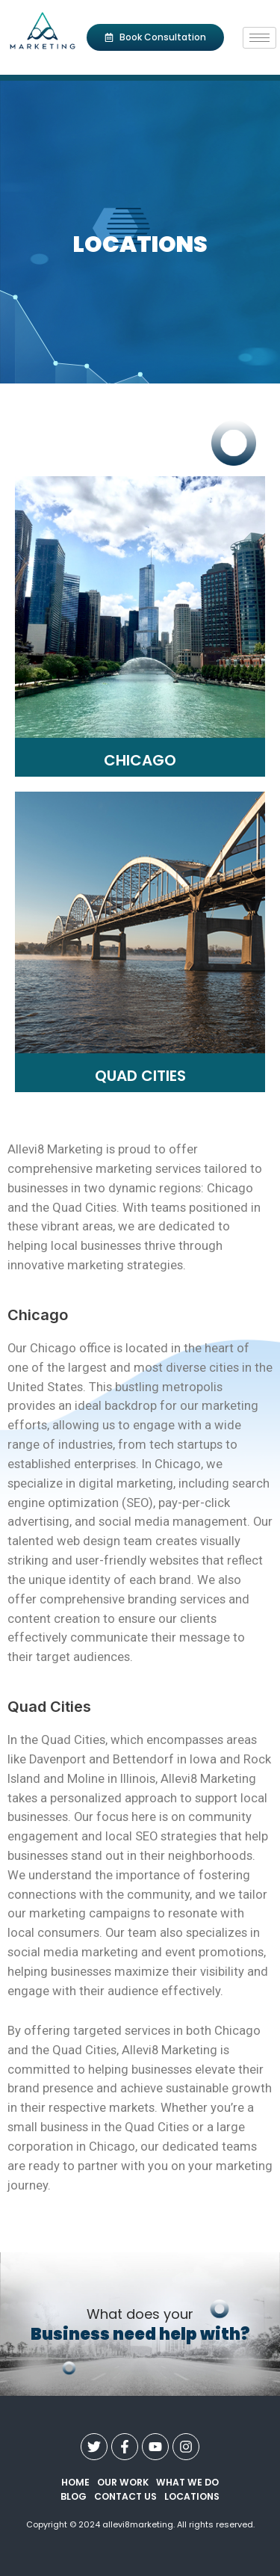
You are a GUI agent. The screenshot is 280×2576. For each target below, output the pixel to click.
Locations (192, 2496)
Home (75, 2482)
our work (123, 2482)
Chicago (140, 760)
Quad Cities (140, 1075)
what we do (187, 2482)
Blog (73, 2496)
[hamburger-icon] (259, 38)
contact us (125, 2496)
